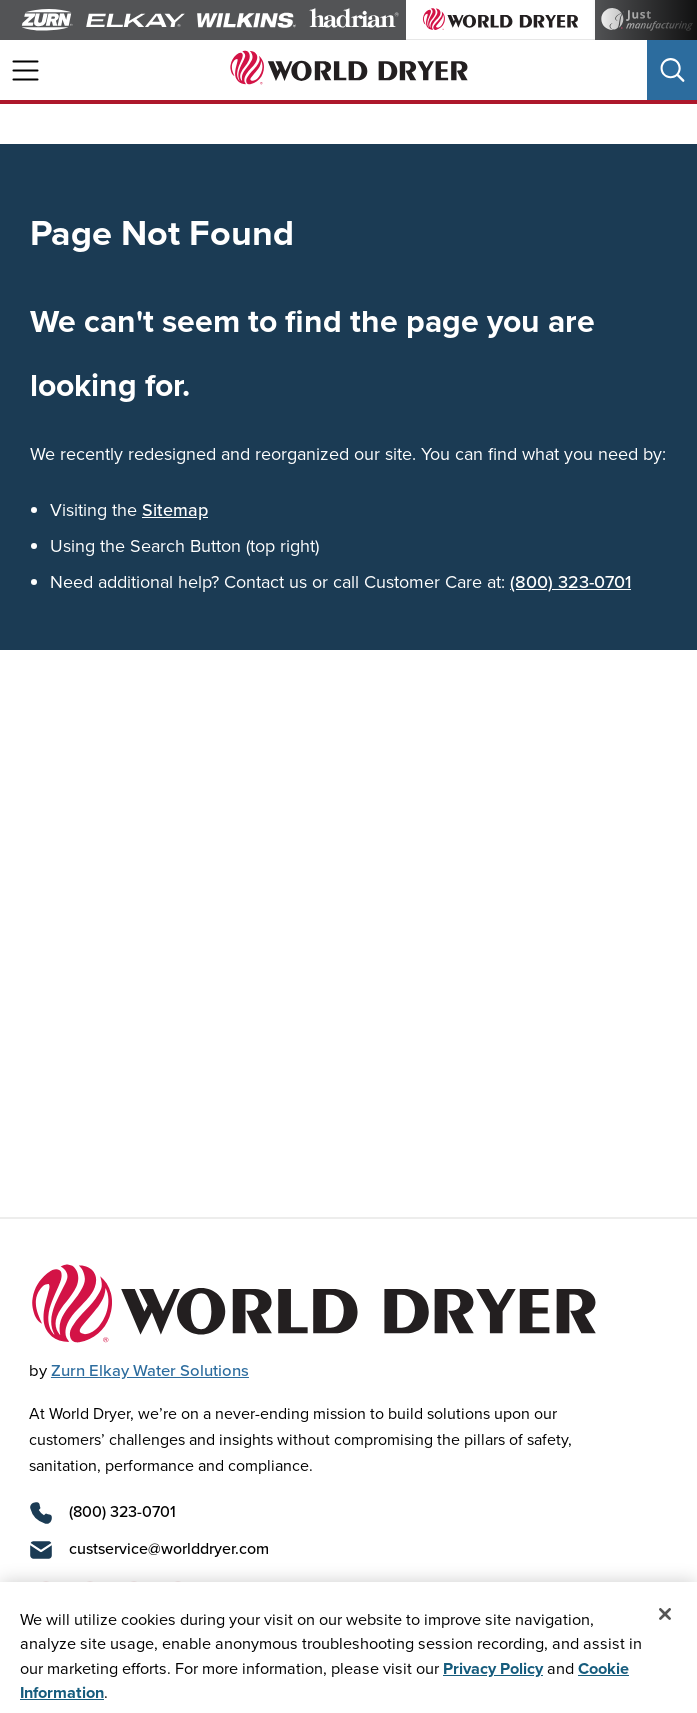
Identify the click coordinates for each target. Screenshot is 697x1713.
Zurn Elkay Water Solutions (150, 1370)
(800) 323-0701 (570, 581)
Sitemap (175, 509)
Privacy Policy (493, 1677)
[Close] (665, 1623)
